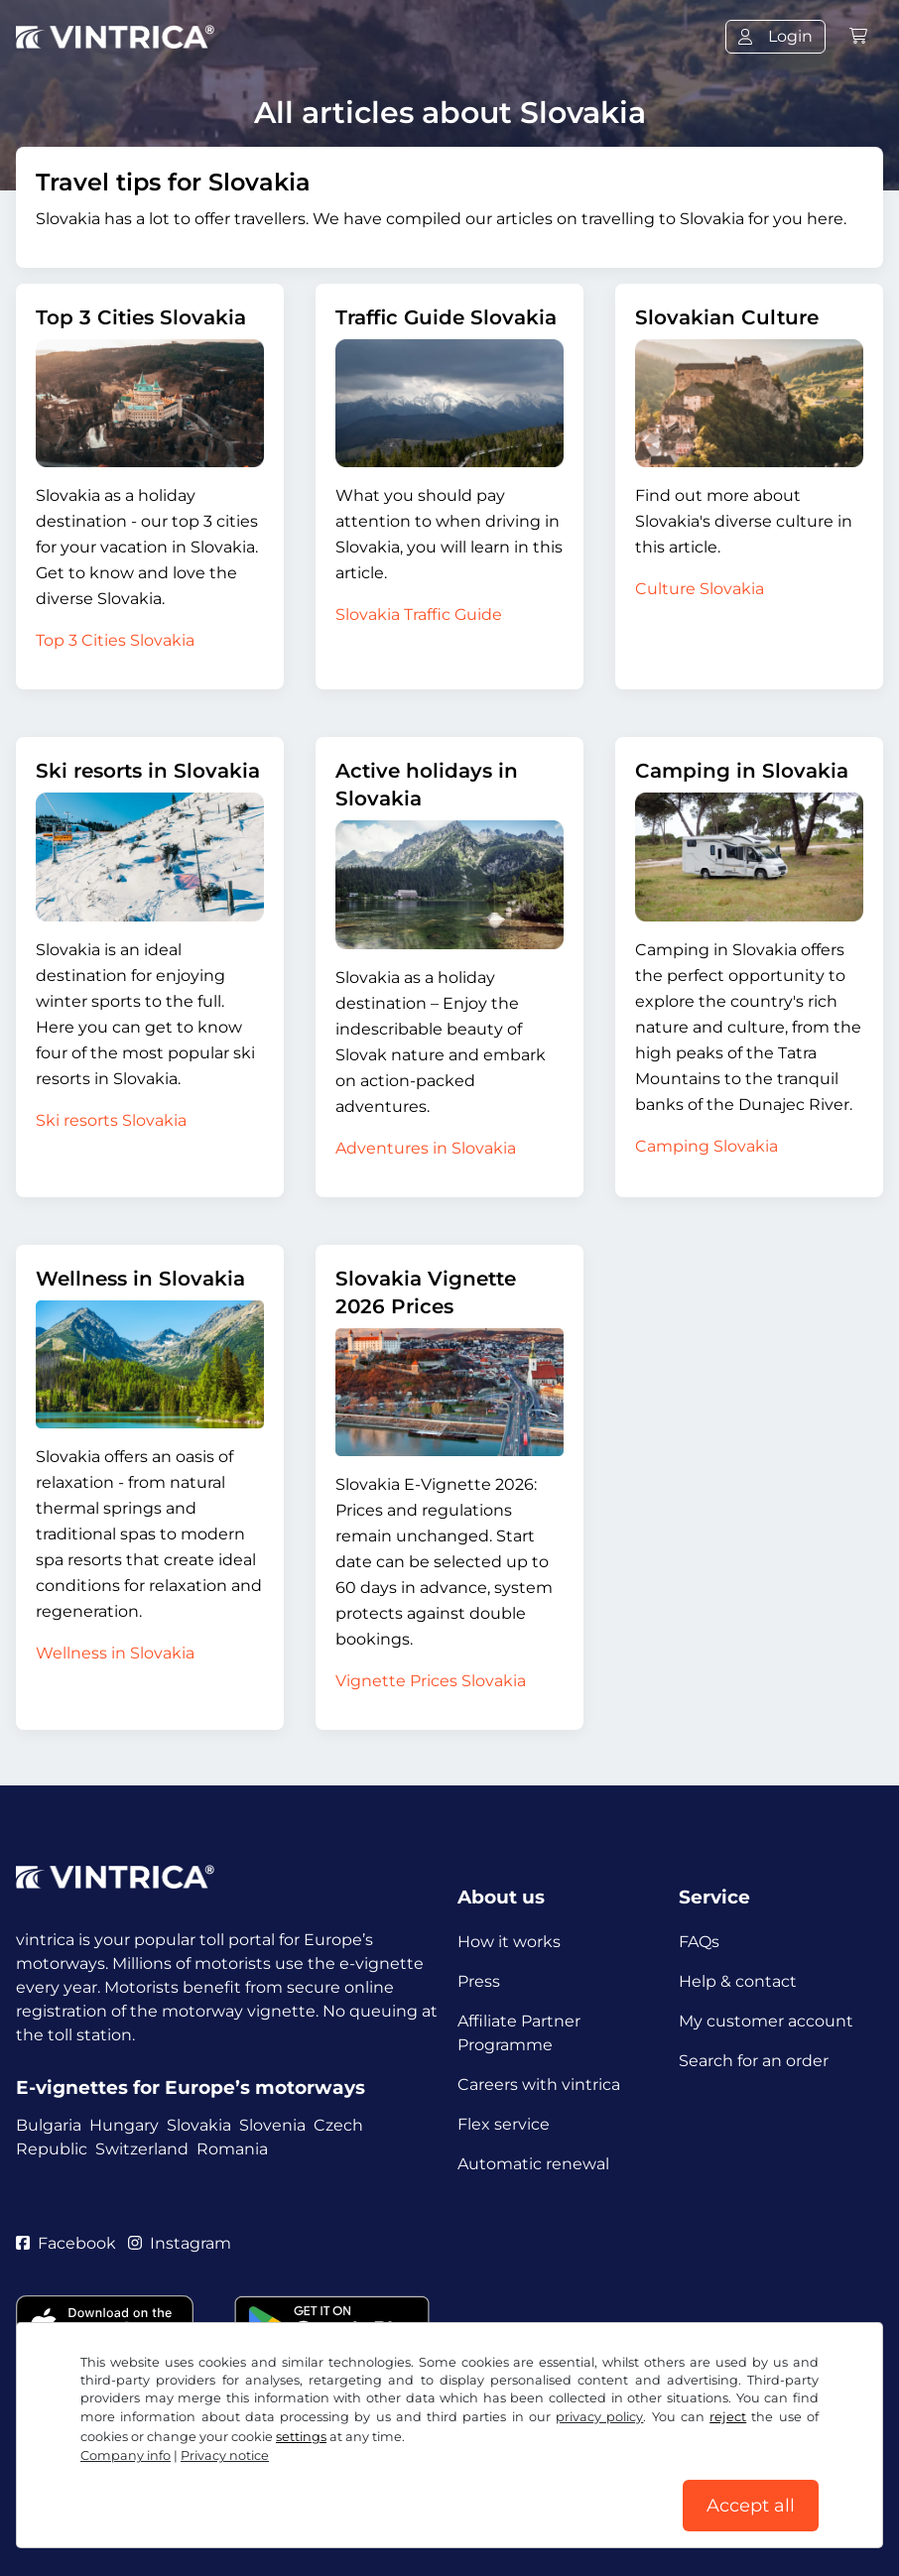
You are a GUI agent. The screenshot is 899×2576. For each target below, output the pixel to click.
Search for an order (754, 2060)
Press (478, 1981)
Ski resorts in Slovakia (148, 771)
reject (727, 2416)
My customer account (766, 2021)
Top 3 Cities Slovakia (141, 317)
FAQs (699, 1941)
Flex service (503, 2124)
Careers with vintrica (538, 2084)
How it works (509, 1941)
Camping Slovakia (706, 1146)
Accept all (750, 2505)
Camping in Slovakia (741, 771)
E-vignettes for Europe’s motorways (190, 2087)
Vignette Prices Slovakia (430, 1680)
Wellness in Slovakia (140, 1278)
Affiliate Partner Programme (518, 2033)
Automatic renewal (533, 2163)
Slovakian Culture (727, 317)
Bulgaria (48, 2125)
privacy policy (599, 2416)
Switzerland (142, 2149)
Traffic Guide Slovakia (446, 317)
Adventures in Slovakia (425, 1148)
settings (301, 2436)
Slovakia (199, 2125)
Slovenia (272, 2125)
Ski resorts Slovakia (111, 1120)
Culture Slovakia (699, 588)
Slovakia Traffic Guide (418, 614)
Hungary (124, 2125)
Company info (125, 2455)
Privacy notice (225, 2455)
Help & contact (738, 1981)
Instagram (179, 2243)
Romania (232, 2149)
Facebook (66, 2243)
